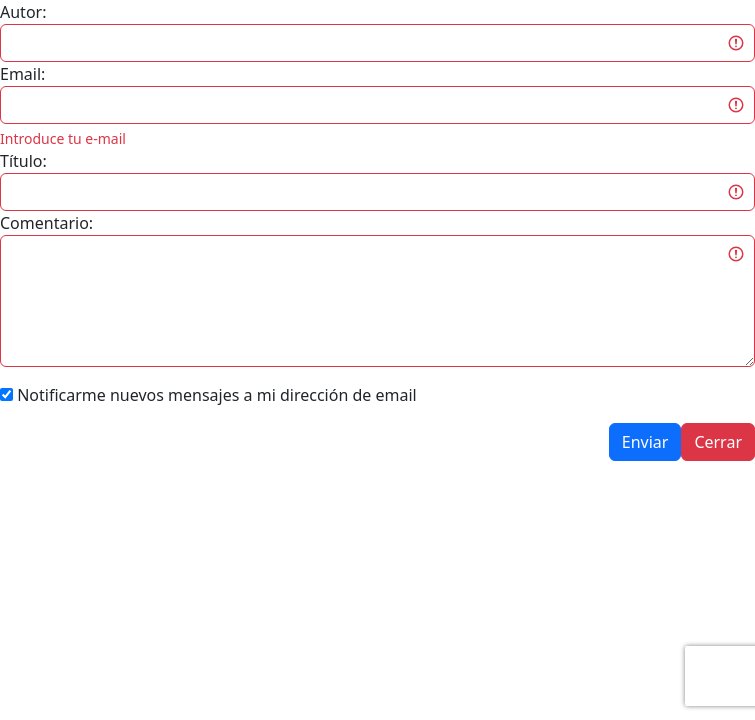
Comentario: (46, 223)
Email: (22, 74)
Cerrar (718, 442)
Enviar (645, 442)
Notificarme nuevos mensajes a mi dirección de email (217, 395)
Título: (23, 161)
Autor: (23, 12)
